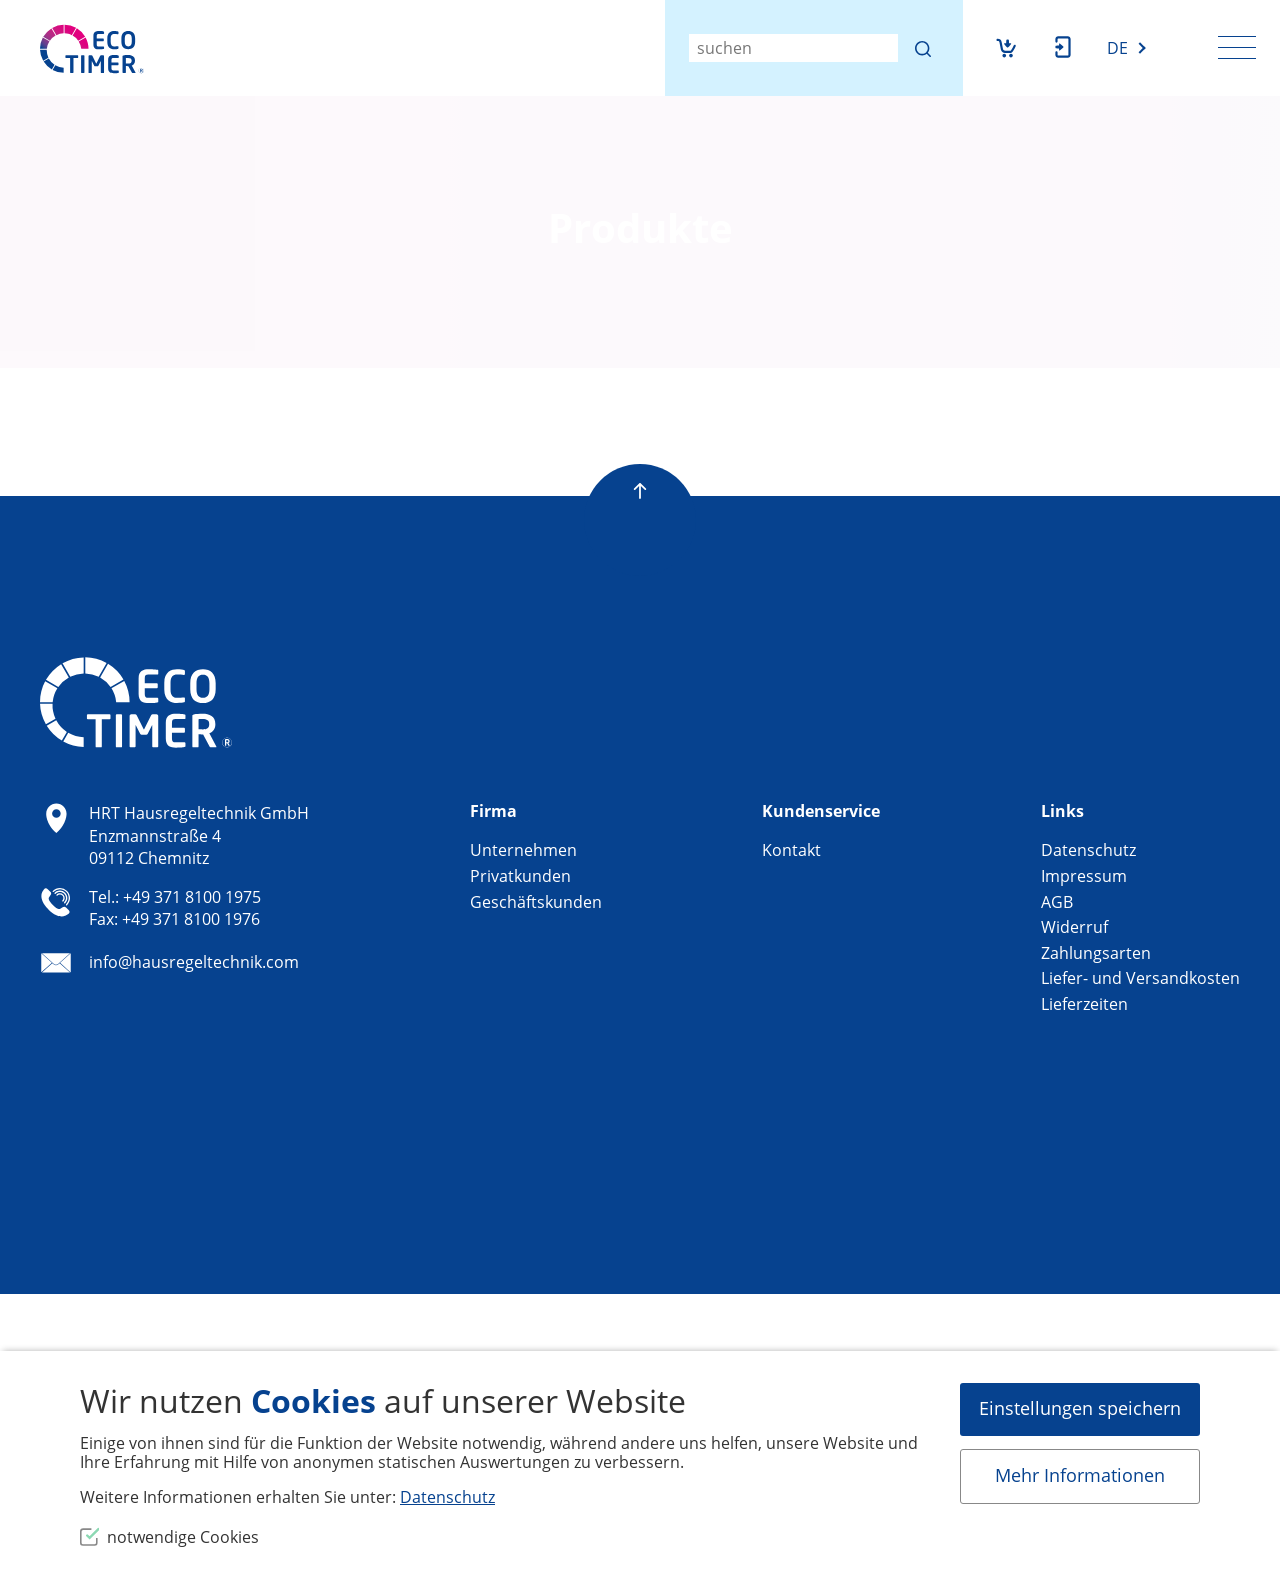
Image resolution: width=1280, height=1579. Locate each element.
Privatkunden (520, 876)
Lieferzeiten (1084, 1004)
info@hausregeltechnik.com (194, 963)
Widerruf (1074, 927)
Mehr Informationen (1080, 1475)
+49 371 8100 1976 (191, 919)
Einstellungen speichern (1080, 1408)
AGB (1057, 902)
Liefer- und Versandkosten (1140, 978)
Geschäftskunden (536, 902)
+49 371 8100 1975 (192, 897)
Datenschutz (1088, 850)
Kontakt (791, 850)
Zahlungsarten (1096, 953)
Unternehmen (523, 850)
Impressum (1084, 876)
